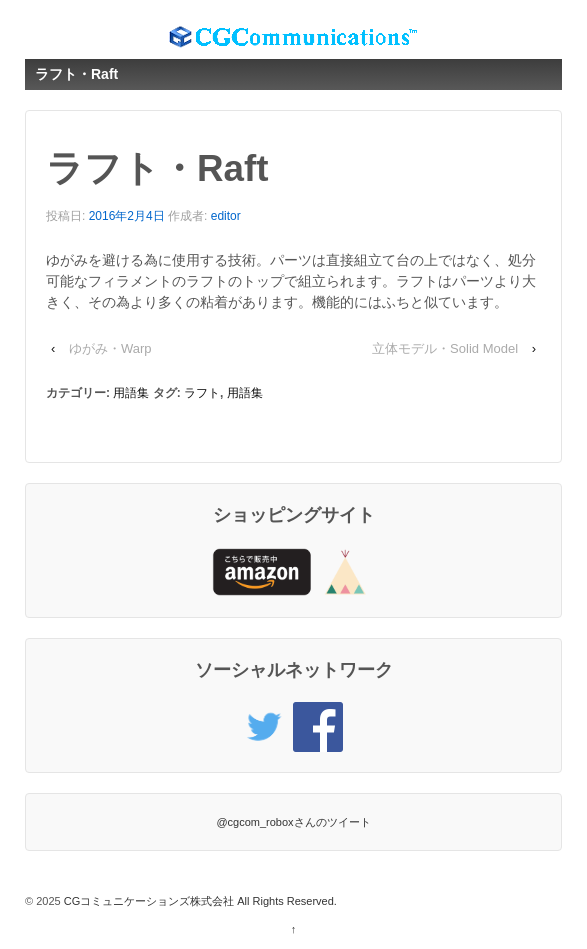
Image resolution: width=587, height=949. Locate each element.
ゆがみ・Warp (110, 348)
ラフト (202, 393)
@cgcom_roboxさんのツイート (293, 822)
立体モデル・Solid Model (445, 348)
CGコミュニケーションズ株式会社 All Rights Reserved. (199, 901)
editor (226, 216)
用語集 (131, 393)
